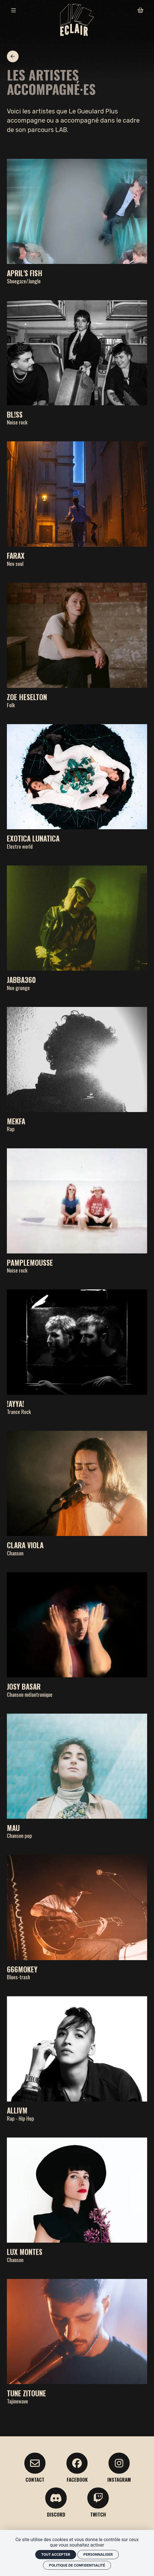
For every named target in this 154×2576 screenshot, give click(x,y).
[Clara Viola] (77, 1493)
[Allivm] (77, 2058)
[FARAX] (77, 503)
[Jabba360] (77, 928)
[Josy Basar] (77, 1634)
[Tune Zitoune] (77, 2341)
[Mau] (77, 1776)
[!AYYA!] (77, 1352)
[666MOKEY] (77, 1917)
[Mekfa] (77, 1069)
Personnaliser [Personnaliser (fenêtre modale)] (98, 2554)
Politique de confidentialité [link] (77, 2565)
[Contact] (35, 2468)
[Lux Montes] (77, 2200)
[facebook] (77, 2468)
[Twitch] (98, 2502)
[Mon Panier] (140, 10)
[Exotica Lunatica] (77, 786)
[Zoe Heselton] (77, 645)
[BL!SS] (77, 362)
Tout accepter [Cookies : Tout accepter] (55, 2554)
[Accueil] (77, 20)
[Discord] (56, 2502)
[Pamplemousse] (77, 1210)
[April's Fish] (77, 221)
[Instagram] (119, 2468)
